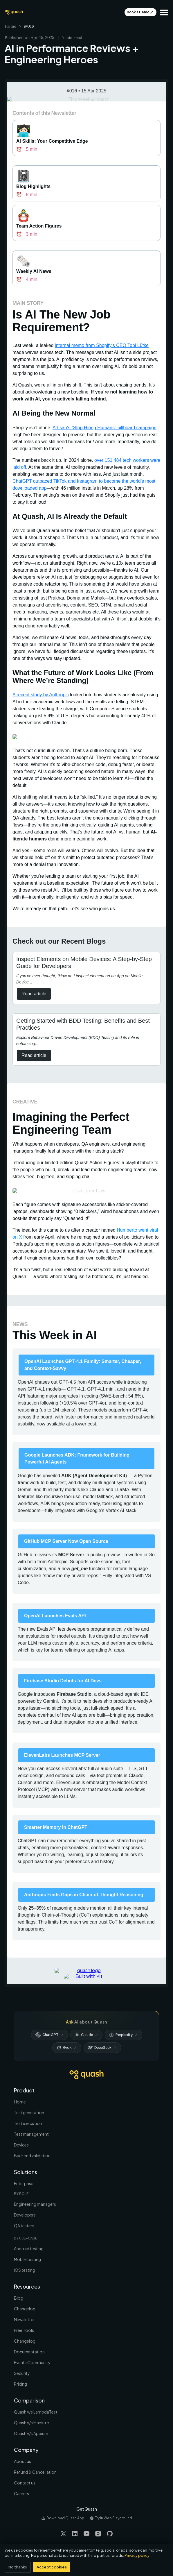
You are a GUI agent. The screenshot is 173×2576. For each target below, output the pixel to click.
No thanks (17, 2567)
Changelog (24, 2308)
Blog (18, 2297)
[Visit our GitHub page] (109, 2533)
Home (10, 26)
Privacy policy (137, 2555)
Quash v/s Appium (31, 2433)
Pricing (20, 2384)
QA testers (24, 2225)
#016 (29, 26)
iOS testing (24, 2270)
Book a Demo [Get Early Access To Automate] (140, 12)
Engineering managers (35, 2204)
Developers (25, 2214)
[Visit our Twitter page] (63, 2533)
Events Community (32, 2362)
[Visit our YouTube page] (86, 2533)
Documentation (29, 2351)
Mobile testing (27, 2259)
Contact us (24, 2482)
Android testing (29, 2248)
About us (22, 2461)
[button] (164, 12)
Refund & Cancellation (35, 2472)
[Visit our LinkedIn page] (74, 2533)
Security (22, 2373)
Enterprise (23, 2183)
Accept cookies (52, 2567)
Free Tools (24, 2330)
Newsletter (24, 2319)
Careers (21, 2493)
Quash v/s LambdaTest (35, 2411)
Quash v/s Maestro (31, 2422)
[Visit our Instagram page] (98, 2533)
